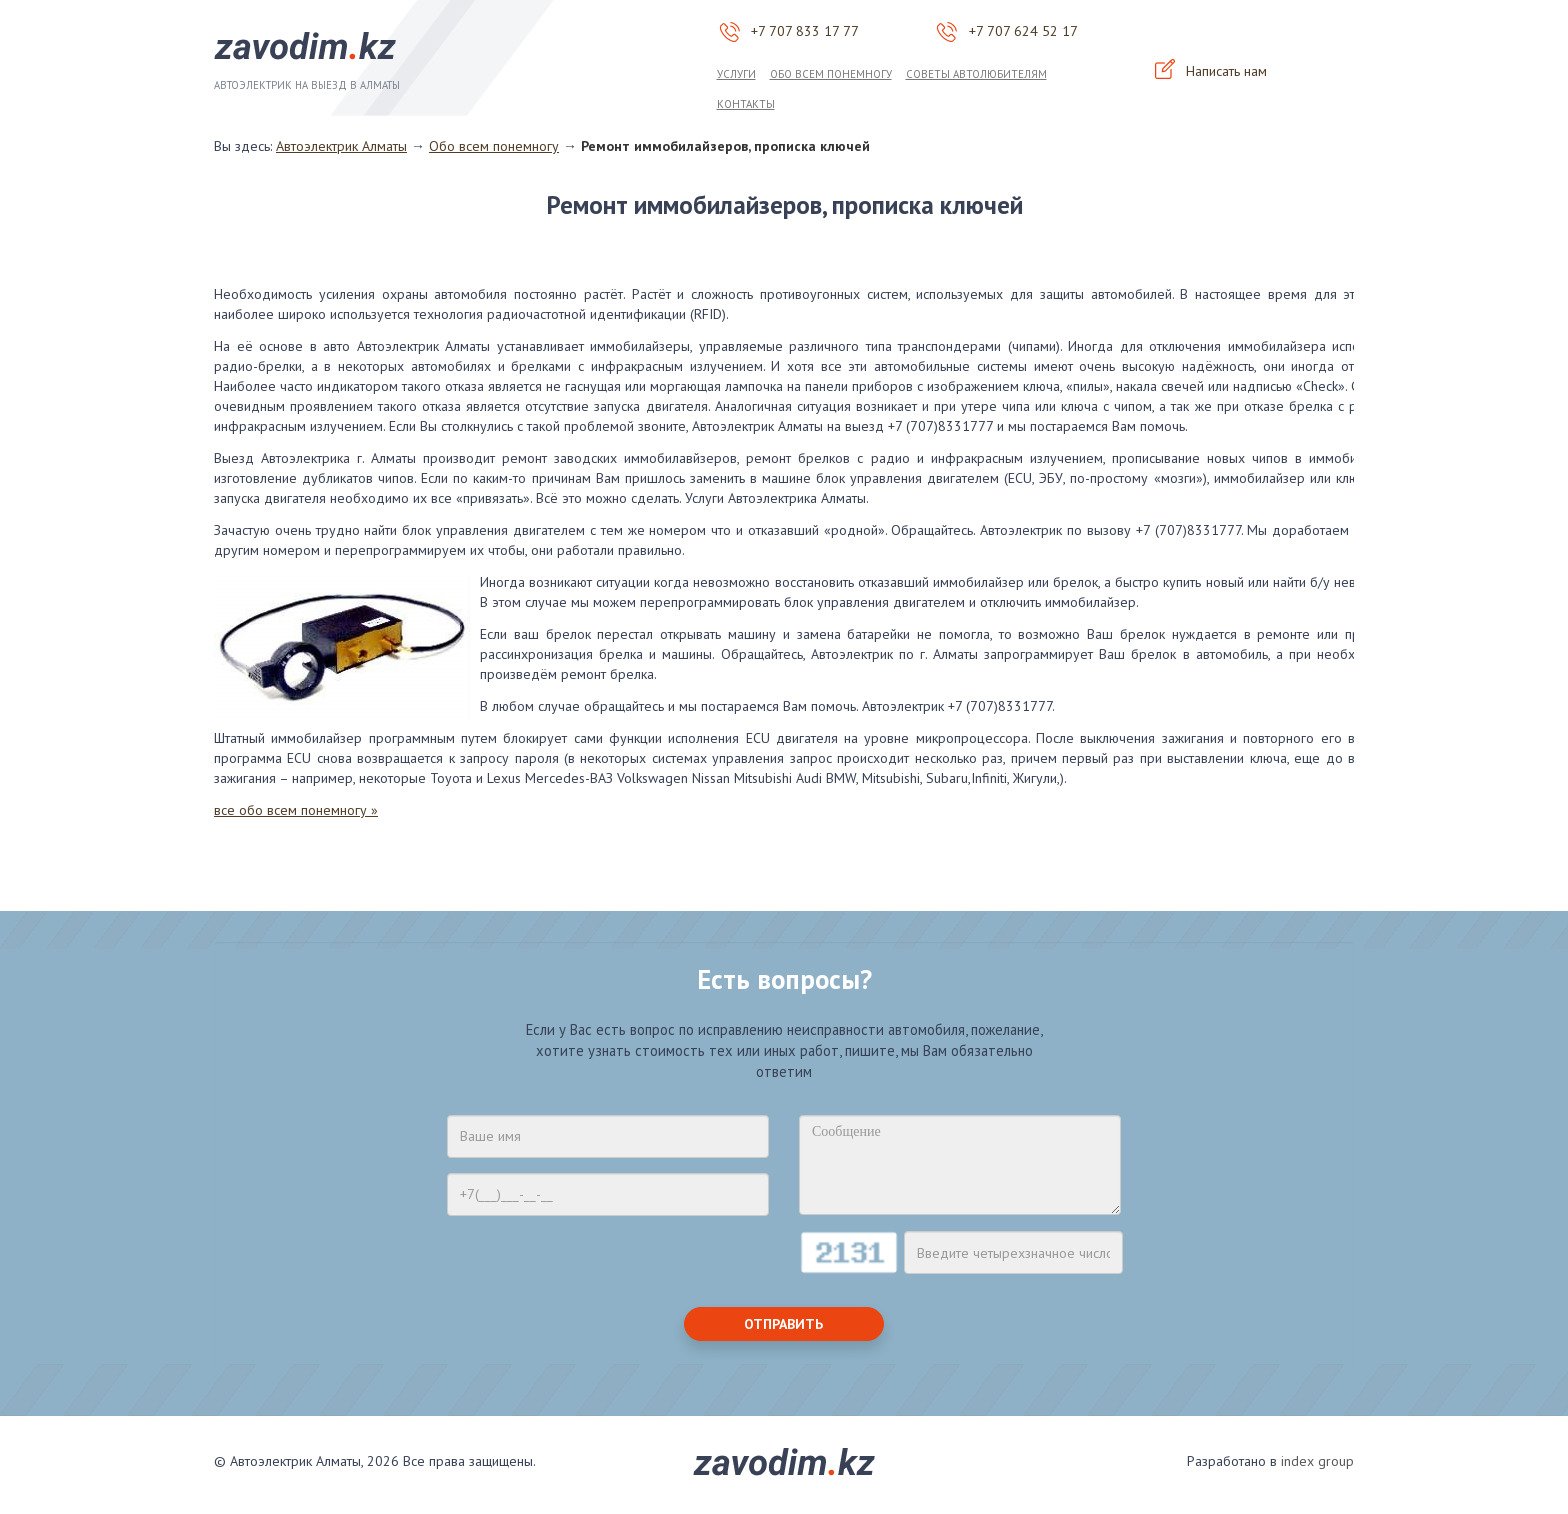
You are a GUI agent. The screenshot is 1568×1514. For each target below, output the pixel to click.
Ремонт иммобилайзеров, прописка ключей (725, 146)
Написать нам (1210, 71)
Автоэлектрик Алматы (341, 146)
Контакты (746, 104)
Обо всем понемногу (831, 74)
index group (1317, 1461)
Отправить (783, 1324)
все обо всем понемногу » (296, 810)
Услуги (736, 74)
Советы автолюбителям (976, 74)
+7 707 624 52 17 (1023, 31)
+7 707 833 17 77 (805, 31)
